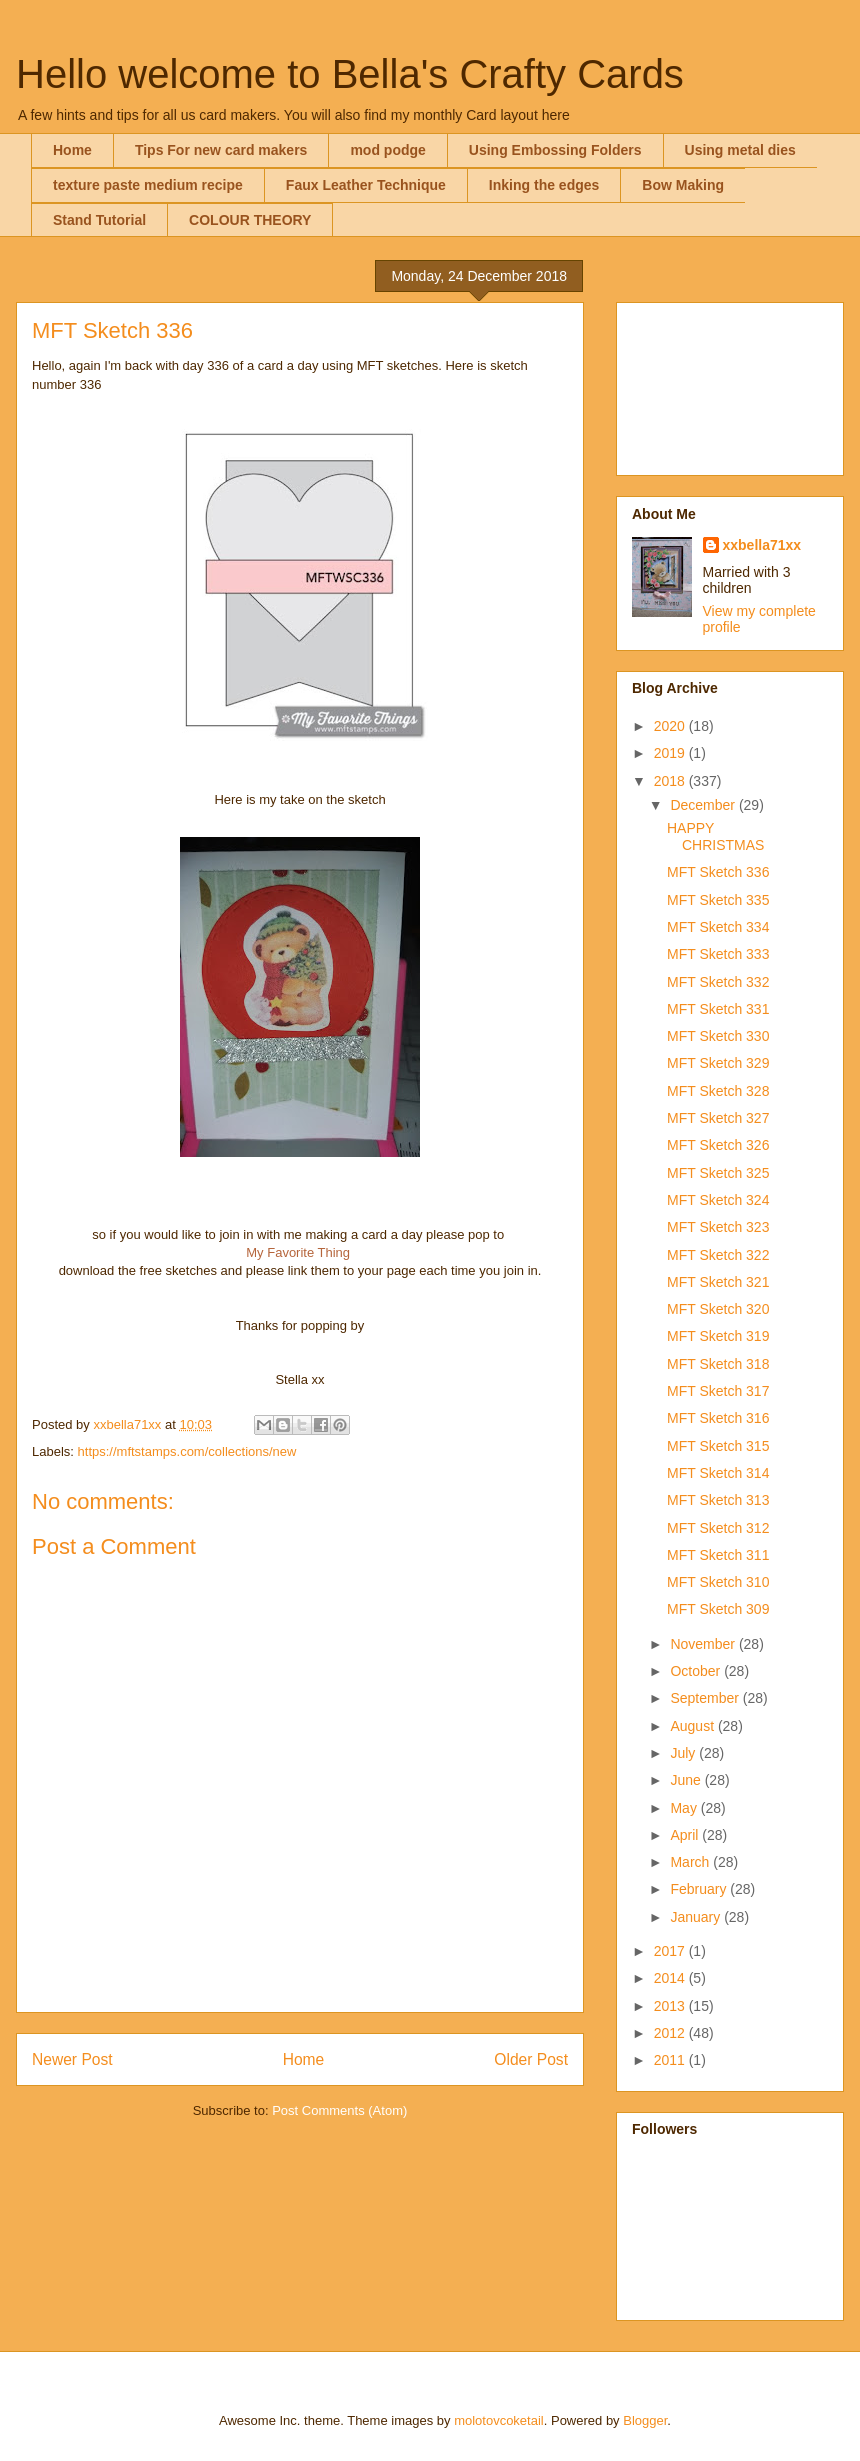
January (697, 1917)
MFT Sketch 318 (718, 1364)
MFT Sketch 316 (718, 1418)
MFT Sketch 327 (718, 1118)
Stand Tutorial (99, 220)
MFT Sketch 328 (718, 1091)
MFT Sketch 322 (718, 1255)
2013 (671, 2006)
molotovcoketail (499, 2420)
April (686, 1835)
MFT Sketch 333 (718, 954)
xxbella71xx (762, 545)
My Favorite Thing (298, 1252)
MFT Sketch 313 (718, 1500)
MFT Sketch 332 (718, 982)
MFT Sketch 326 (718, 1145)
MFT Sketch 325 (718, 1173)
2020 (671, 726)
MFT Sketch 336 (718, 872)
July (684, 1753)
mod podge (387, 150)
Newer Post (72, 2059)
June (687, 1780)
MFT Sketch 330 (718, 1036)
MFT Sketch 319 (718, 1336)
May (685, 1808)
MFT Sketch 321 (718, 1282)
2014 (671, 1978)
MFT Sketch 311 (718, 1555)
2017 (671, 1951)
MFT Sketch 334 (718, 927)
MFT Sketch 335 (718, 900)
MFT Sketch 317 (718, 1391)
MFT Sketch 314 (718, 1473)
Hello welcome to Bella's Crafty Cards (350, 74)
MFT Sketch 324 (718, 1200)
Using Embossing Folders (555, 150)
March (691, 1862)
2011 (671, 2060)
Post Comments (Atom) (339, 2110)
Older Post (531, 2059)
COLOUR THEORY (250, 220)
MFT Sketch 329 (718, 1063)
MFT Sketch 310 (718, 1582)
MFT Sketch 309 (718, 1609)
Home (72, 150)
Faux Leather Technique (366, 185)
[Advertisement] (730, 385)
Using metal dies (740, 150)
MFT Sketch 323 (718, 1227)
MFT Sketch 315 (718, 1446)
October (697, 1671)
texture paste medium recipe (148, 185)
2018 (671, 781)
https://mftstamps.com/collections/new (187, 1451)
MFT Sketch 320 (718, 1309)
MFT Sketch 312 (718, 1528)
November (704, 1644)
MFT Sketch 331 (718, 1009)
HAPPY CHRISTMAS (715, 836)
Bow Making (683, 185)
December (704, 805)
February (700, 1889)
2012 (671, 2033)
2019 (671, 753)
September (706, 1698)
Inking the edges (544, 185)
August (693, 1726)
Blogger (645, 2420)
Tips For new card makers (221, 150)
